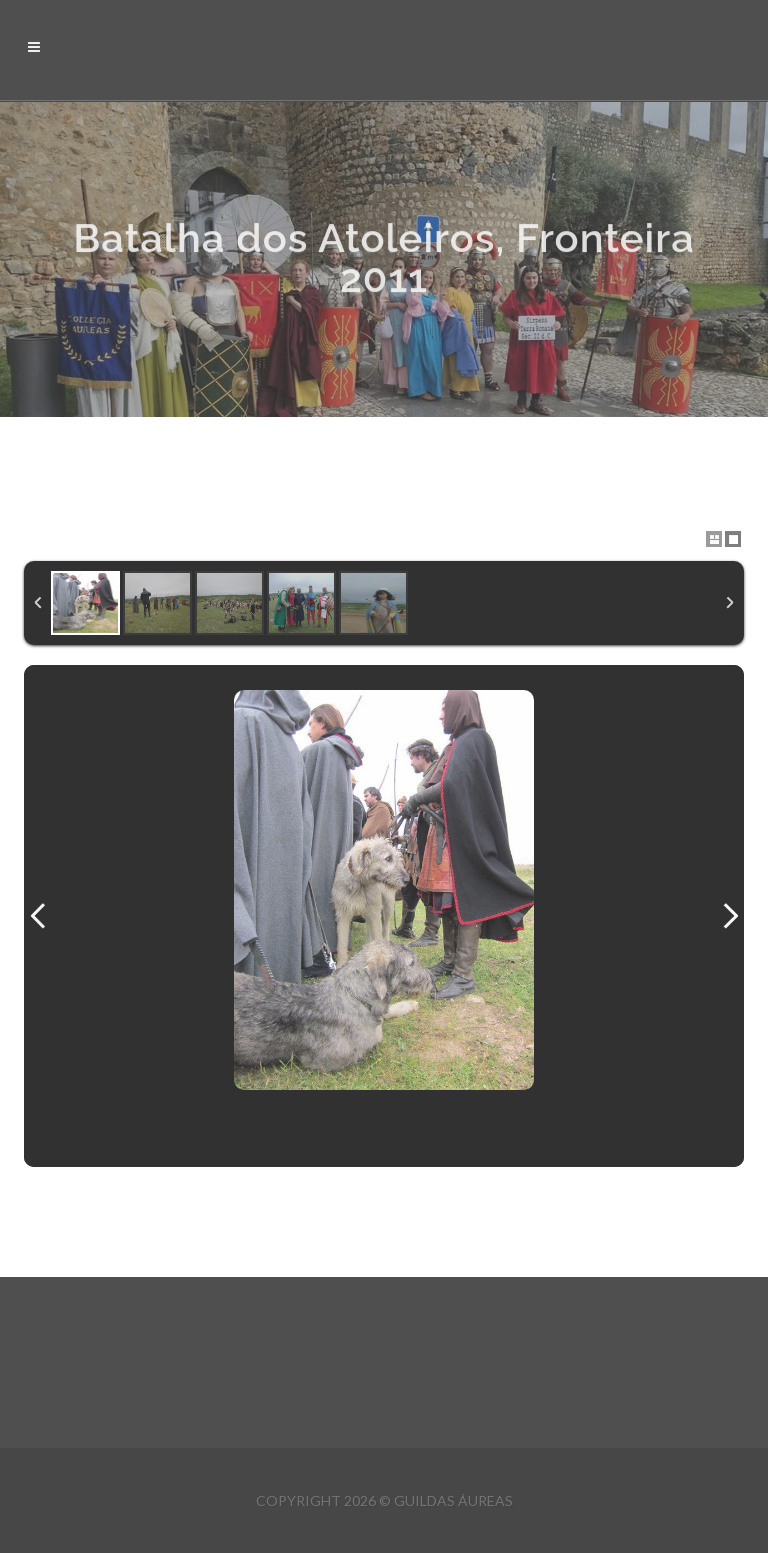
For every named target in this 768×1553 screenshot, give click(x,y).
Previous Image (38, 916)
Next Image (730, 916)
